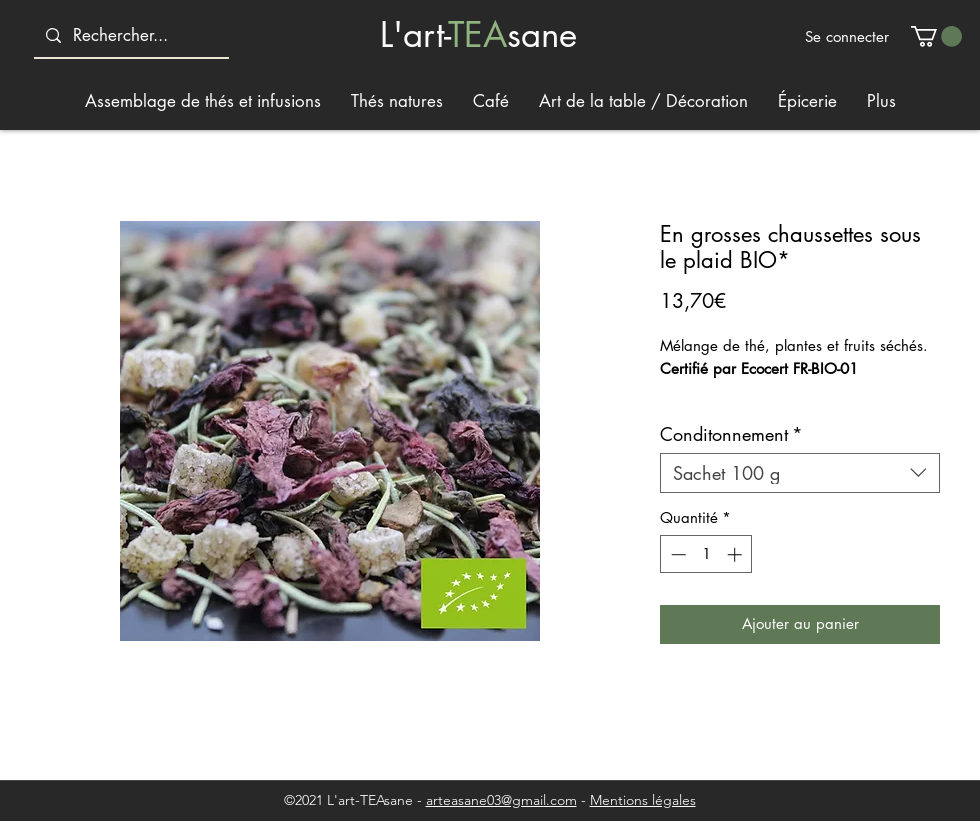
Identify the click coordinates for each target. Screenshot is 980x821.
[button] (936, 36)
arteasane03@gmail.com (501, 800)
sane (542, 34)
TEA (477, 34)
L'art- (414, 34)
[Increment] (736, 554)
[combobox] (800, 473)
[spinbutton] (706, 554)
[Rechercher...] (130, 35)
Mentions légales (643, 800)
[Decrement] (676, 554)
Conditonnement (731, 434)
